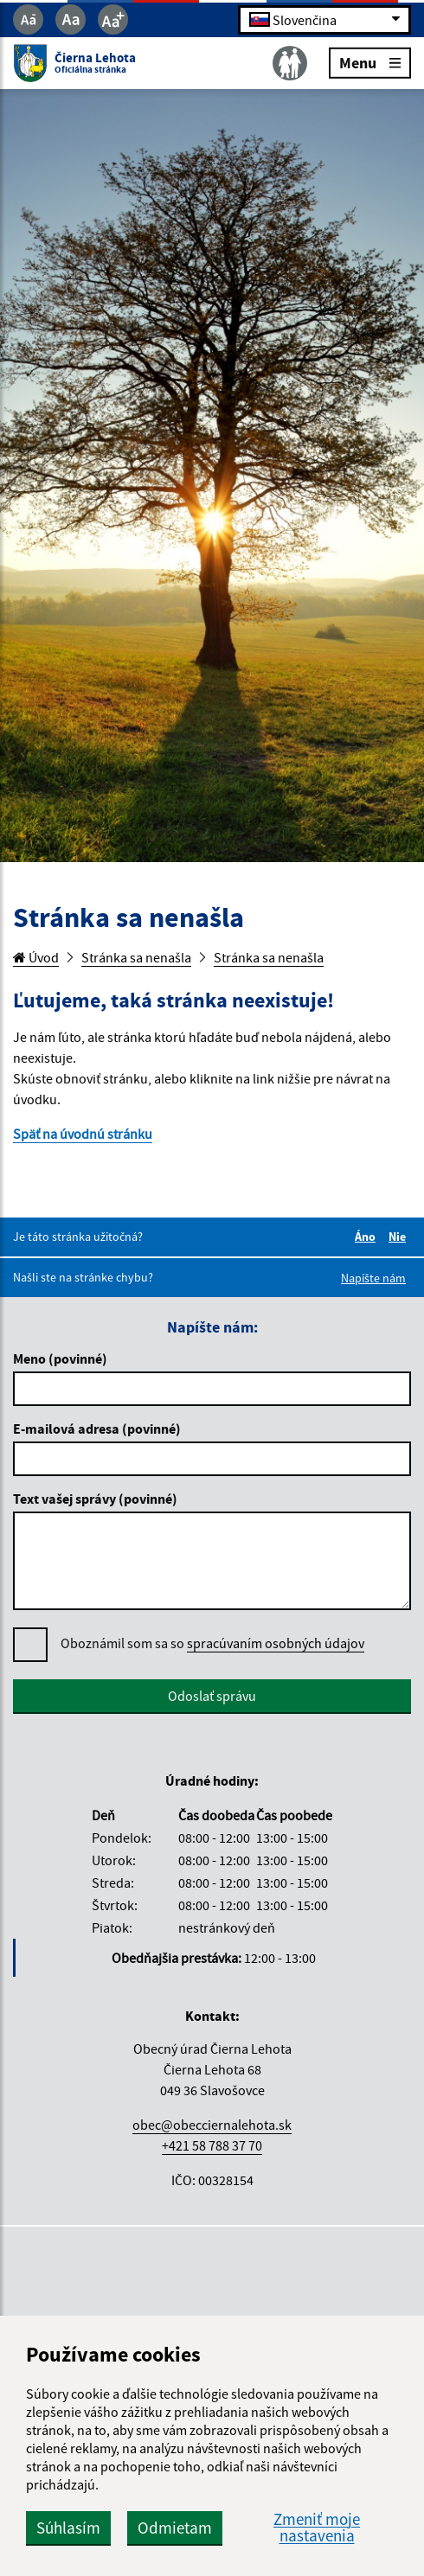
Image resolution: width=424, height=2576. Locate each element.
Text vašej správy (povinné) (95, 1498)
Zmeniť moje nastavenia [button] (316, 2527)
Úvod (36, 957)
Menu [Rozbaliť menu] (370, 62)
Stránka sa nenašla (136, 957)
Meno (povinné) (60, 1358)
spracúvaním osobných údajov (275, 1643)
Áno (368, 1236)
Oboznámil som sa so (212, 1643)
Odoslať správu (212, 1695)
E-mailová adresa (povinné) (97, 1428)
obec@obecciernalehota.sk (212, 2124)
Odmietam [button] (175, 2527)
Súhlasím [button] (68, 2527)
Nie (400, 1236)
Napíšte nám (373, 1278)
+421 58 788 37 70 (212, 2145)
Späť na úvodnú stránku (82, 1133)
